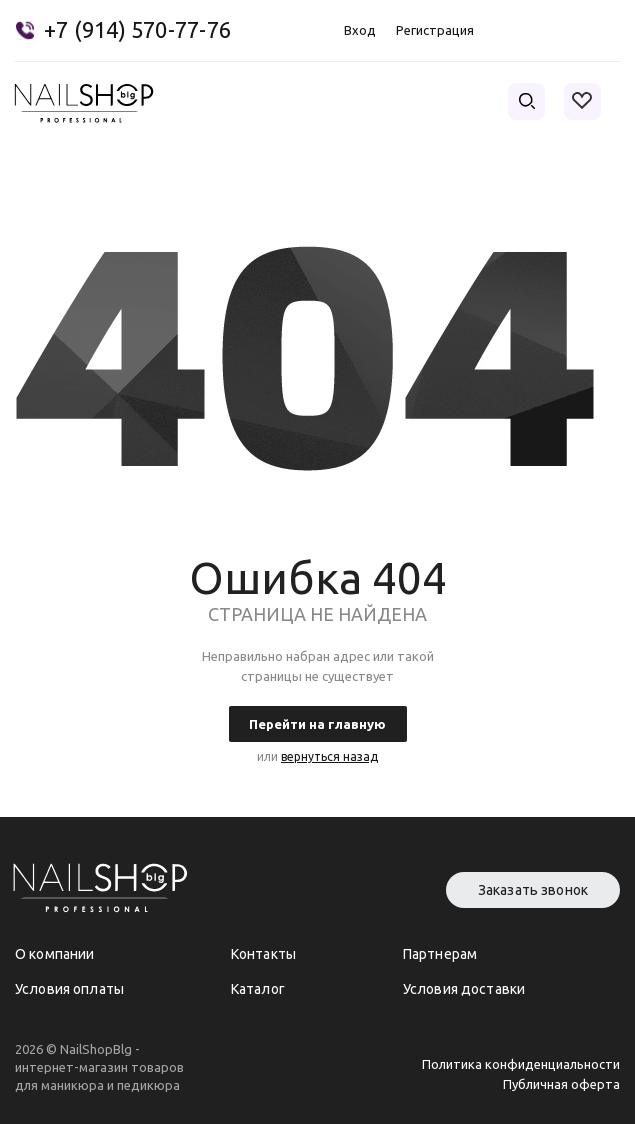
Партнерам (440, 954)
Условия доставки (464, 989)
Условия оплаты (69, 989)
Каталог (258, 989)
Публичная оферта (561, 1084)
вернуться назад (329, 756)
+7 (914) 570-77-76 (137, 30)
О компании (54, 954)
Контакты (263, 954)
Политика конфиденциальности (521, 1064)
